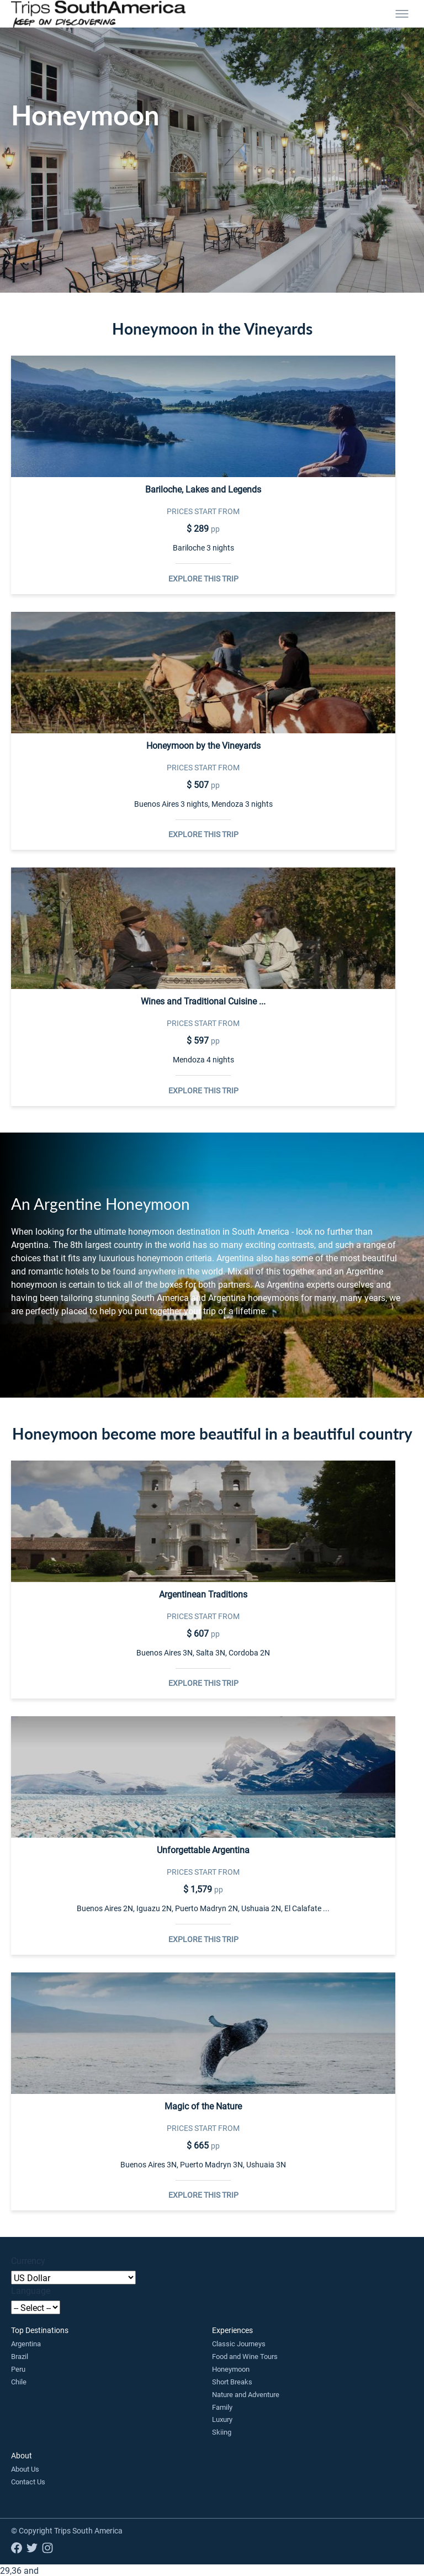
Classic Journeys (239, 2343)
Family (222, 2407)
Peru (18, 2369)
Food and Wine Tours (245, 2356)
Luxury (222, 2419)
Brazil (19, 2356)
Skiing (221, 2432)
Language (30, 2290)
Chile (18, 2382)
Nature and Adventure (245, 2394)
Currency (28, 2260)
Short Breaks (232, 2382)
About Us (25, 2469)
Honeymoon (231, 2369)
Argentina (26, 2343)
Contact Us (28, 2482)
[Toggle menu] (402, 14)
